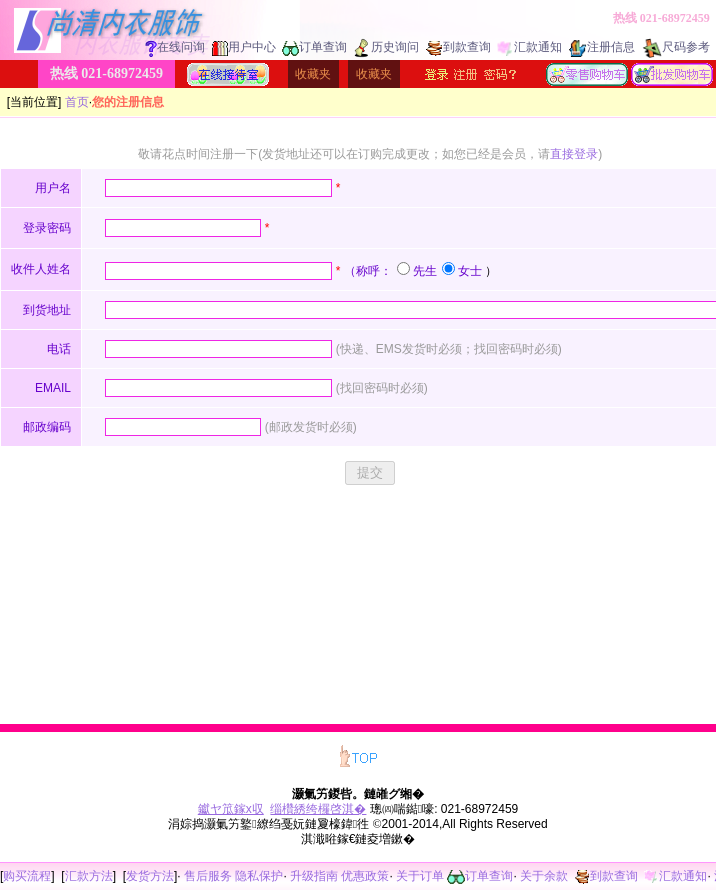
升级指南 (314, 876)
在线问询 (175, 47)
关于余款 (544, 876)
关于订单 (420, 876)
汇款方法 (89, 876)
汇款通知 (529, 47)
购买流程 (27, 876)
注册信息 (602, 47)
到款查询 (458, 47)
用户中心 (244, 47)
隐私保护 (259, 876)
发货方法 (150, 876)
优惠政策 (365, 876)
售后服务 (208, 876)
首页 (77, 102)
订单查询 (314, 47)
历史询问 (386, 47)
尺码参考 (676, 47)
